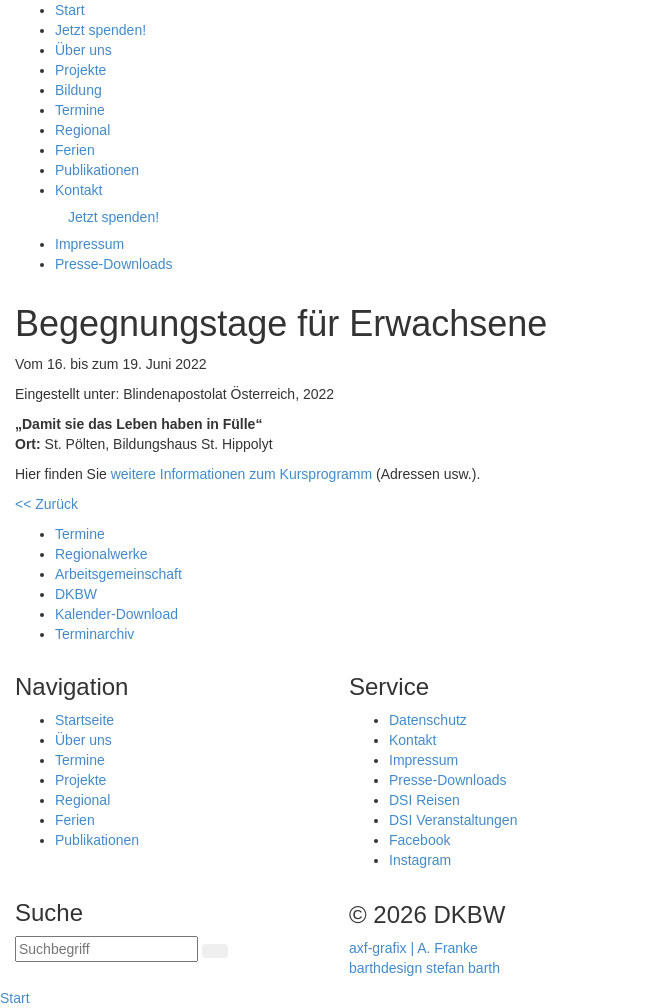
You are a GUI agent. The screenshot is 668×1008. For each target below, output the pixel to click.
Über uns (83, 740)
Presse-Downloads (448, 780)
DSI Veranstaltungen (453, 820)
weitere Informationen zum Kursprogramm (241, 474)
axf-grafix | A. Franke (413, 948)
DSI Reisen (424, 800)
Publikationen (97, 840)
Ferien (75, 820)
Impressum (423, 760)
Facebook (419, 840)
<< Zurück (46, 504)
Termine (80, 760)
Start (15, 998)
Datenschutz (428, 720)
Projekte (80, 780)
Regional (82, 800)
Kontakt (412, 740)
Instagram (420, 860)
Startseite (84, 720)
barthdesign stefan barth (424, 968)
